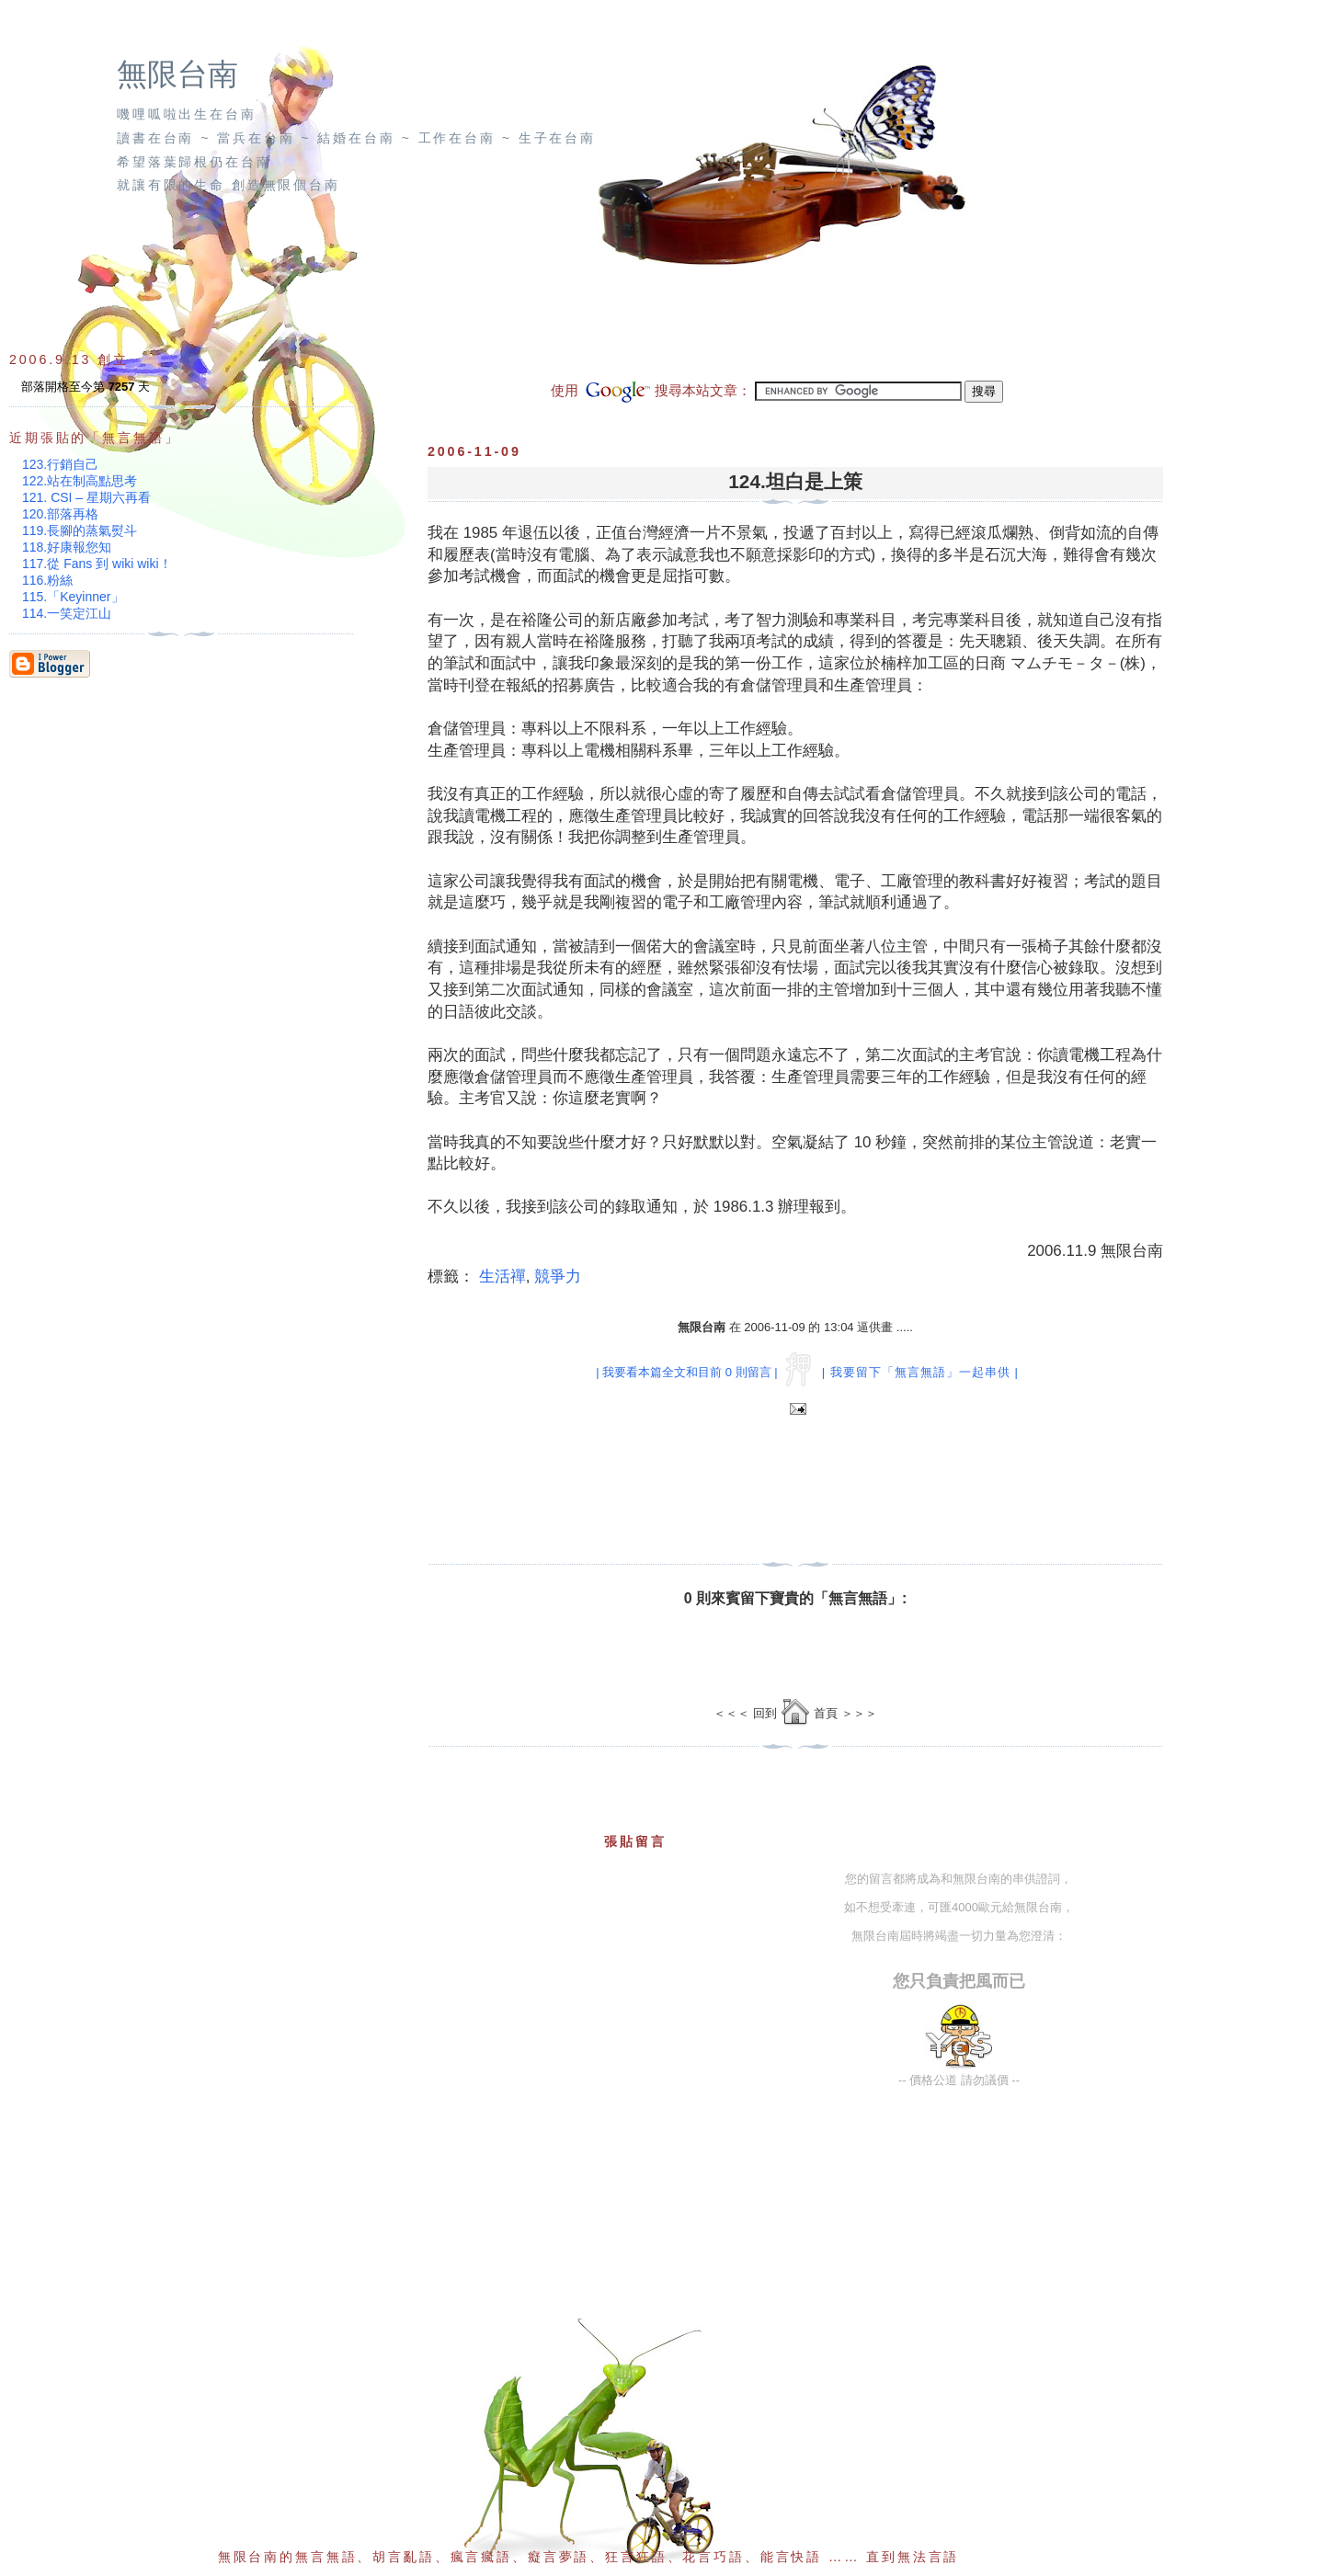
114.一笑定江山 (66, 613)
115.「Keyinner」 (73, 596)
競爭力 (557, 1276)
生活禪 (502, 1276)
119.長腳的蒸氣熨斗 (79, 530)
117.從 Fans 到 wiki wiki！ (97, 563)
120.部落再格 (60, 514)
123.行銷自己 (60, 464)
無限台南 (177, 74)
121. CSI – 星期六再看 (86, 497)
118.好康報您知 (66, 547)
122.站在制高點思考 (79, 480)
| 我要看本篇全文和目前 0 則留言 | (686, 1372)
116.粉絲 (47, 580)
